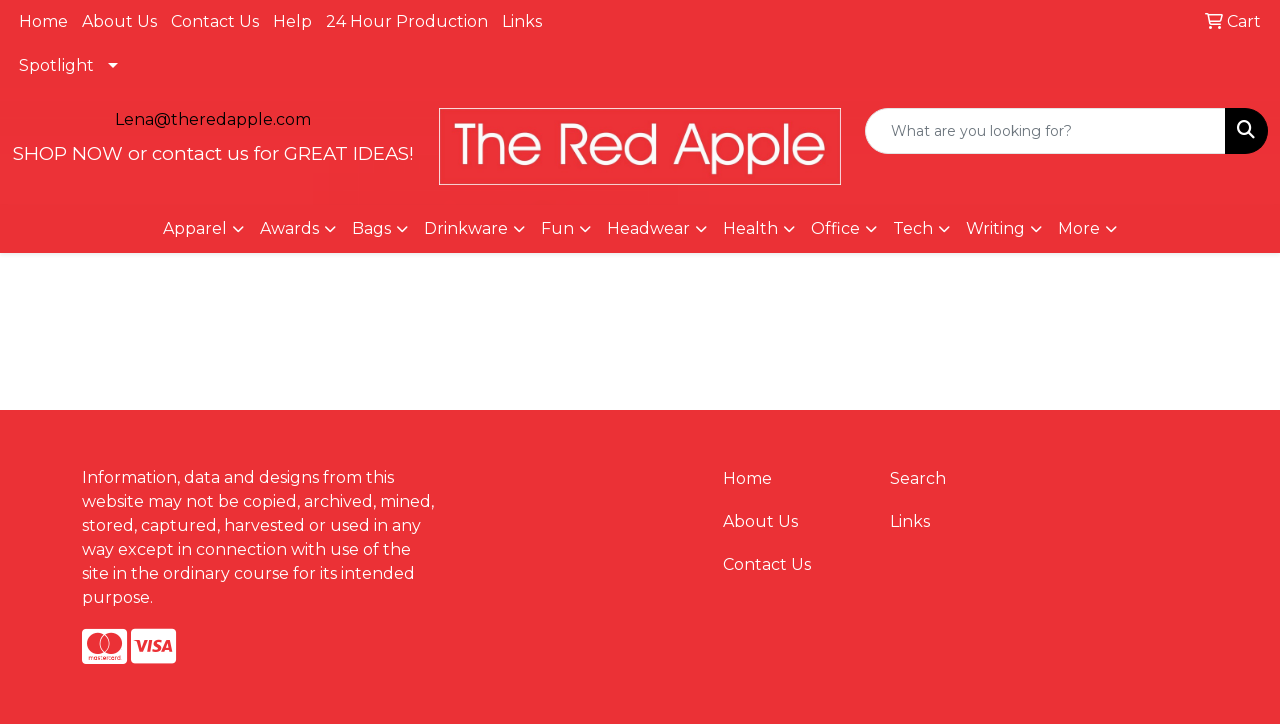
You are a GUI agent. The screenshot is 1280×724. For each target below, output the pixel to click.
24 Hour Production (407, 21)
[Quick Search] (1045, 131)
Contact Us (215, 21)
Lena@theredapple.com (213, 119)
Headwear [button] (648, 228)
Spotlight (56, 65)
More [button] (1079, 228)
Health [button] (750, 228)
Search (918, 478)
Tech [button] (913, 228)
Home (43, 21)
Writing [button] (995, 228)
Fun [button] (557, 228)
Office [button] (835, 228)
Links (522, 21)
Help (292, 21)
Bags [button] (371, 228)
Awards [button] (289, 228)
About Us (119, 21)
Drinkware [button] (466, 228)
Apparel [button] (195, 228)
